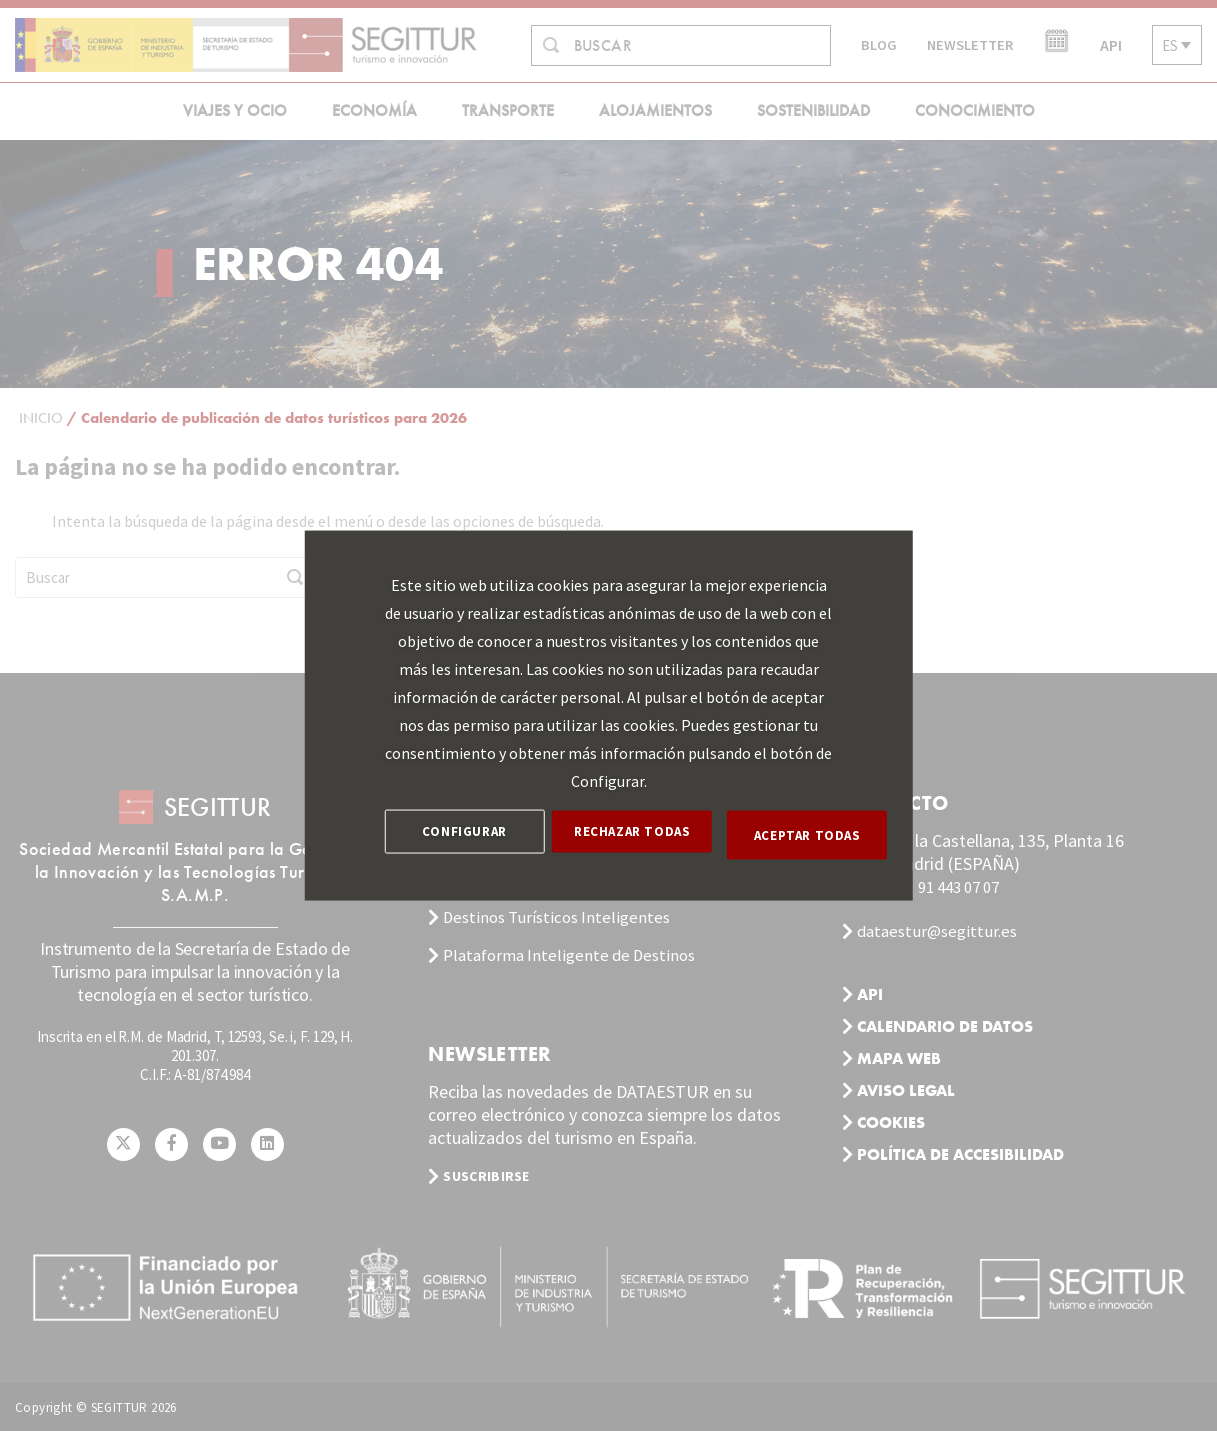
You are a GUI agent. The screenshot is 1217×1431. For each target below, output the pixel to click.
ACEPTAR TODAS (814, 834)
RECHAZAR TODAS (639, 834)
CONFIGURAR (464, 834)
